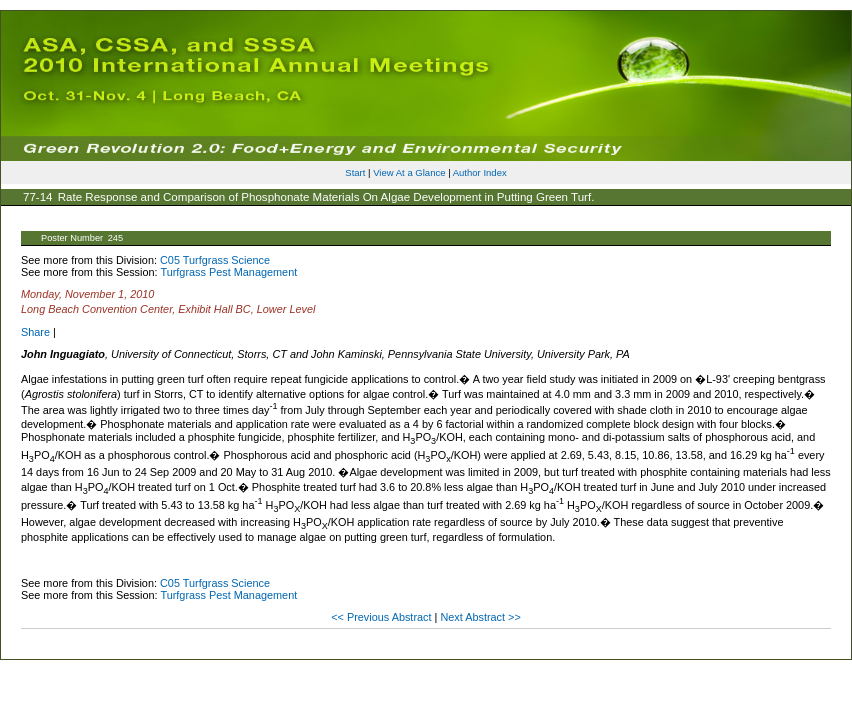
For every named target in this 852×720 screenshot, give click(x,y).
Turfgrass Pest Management (228, 272)
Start (355, 172)
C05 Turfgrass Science (215, 260)
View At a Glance (409, 172)
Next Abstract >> (480, 617)
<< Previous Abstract (382, 617)
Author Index (480, 172)
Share (35, 332)
